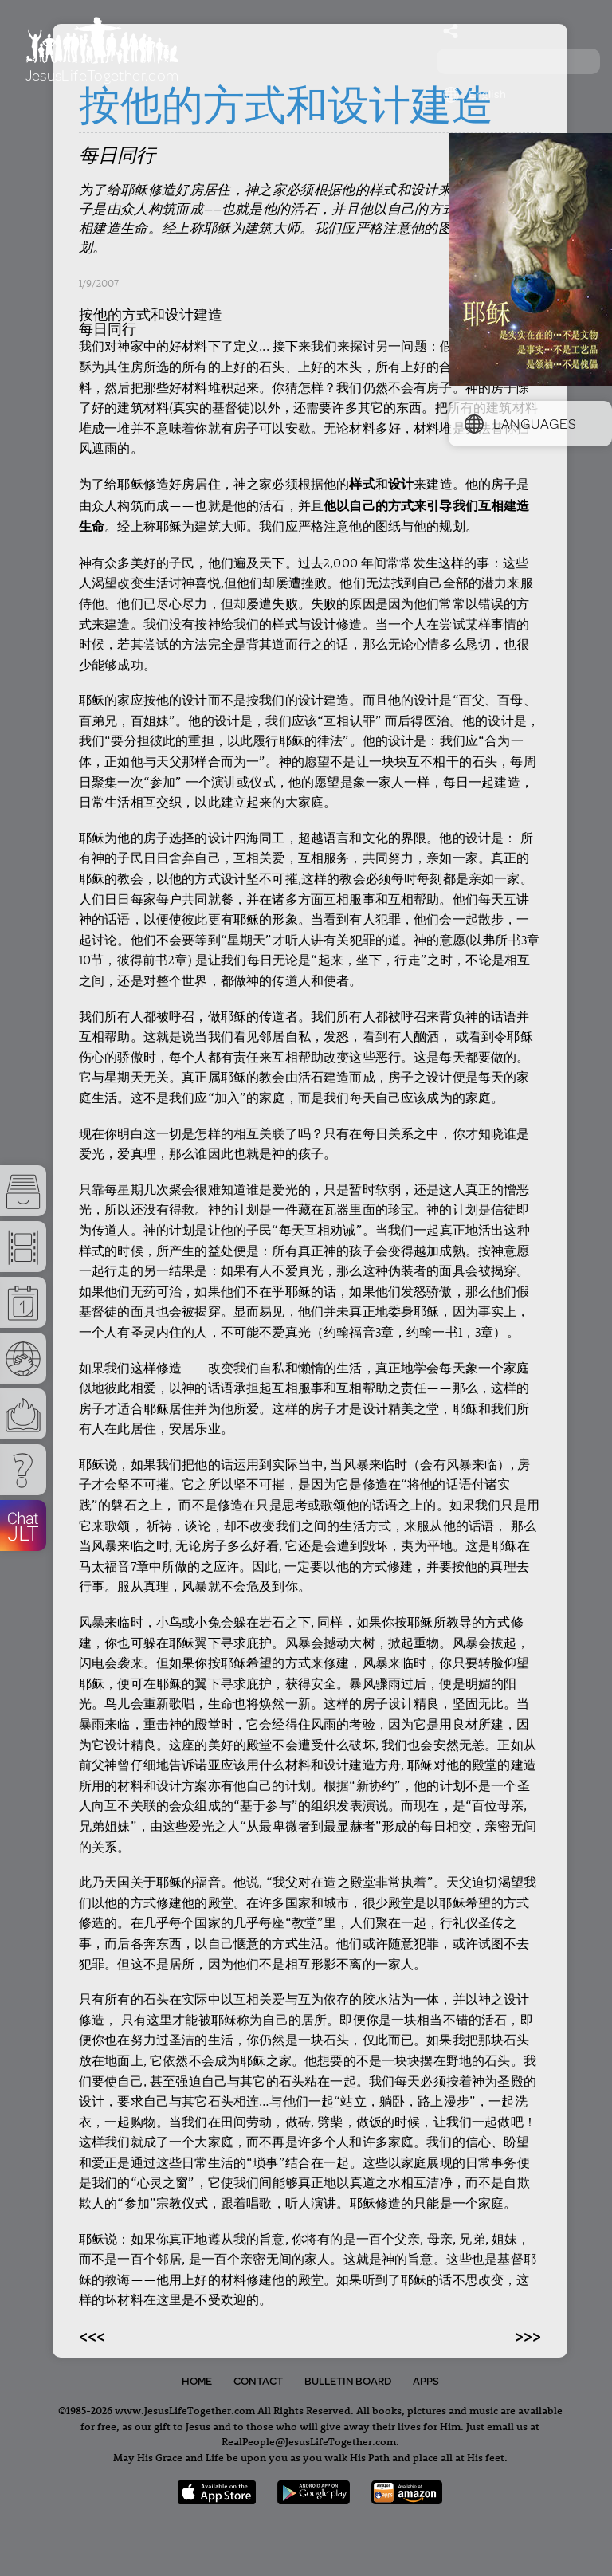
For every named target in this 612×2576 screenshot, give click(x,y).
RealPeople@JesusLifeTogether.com (309, 2441)
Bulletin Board (347, 2381)
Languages (520, 423)
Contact (258, 2381)
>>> (528, 2335)
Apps (426, 2381)
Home (197, 2381)
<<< (92, 2335)
